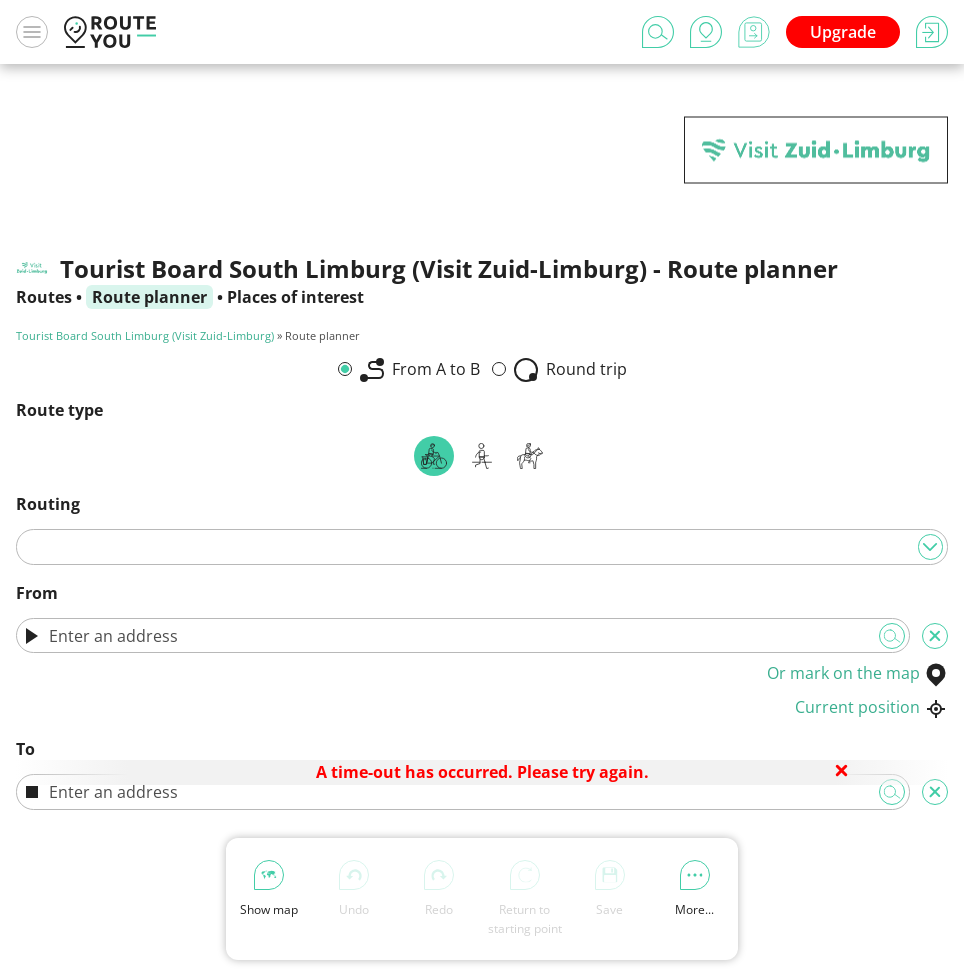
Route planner (149, 297)
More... (694, 889)
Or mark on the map (857, 673)
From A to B (420, 370)
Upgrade (843, 32)
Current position (871, 707)
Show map (269, 889)
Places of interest (295, 297)
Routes (44, 297)
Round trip (570, 370)
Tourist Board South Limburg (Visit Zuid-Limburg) (145, 335)
